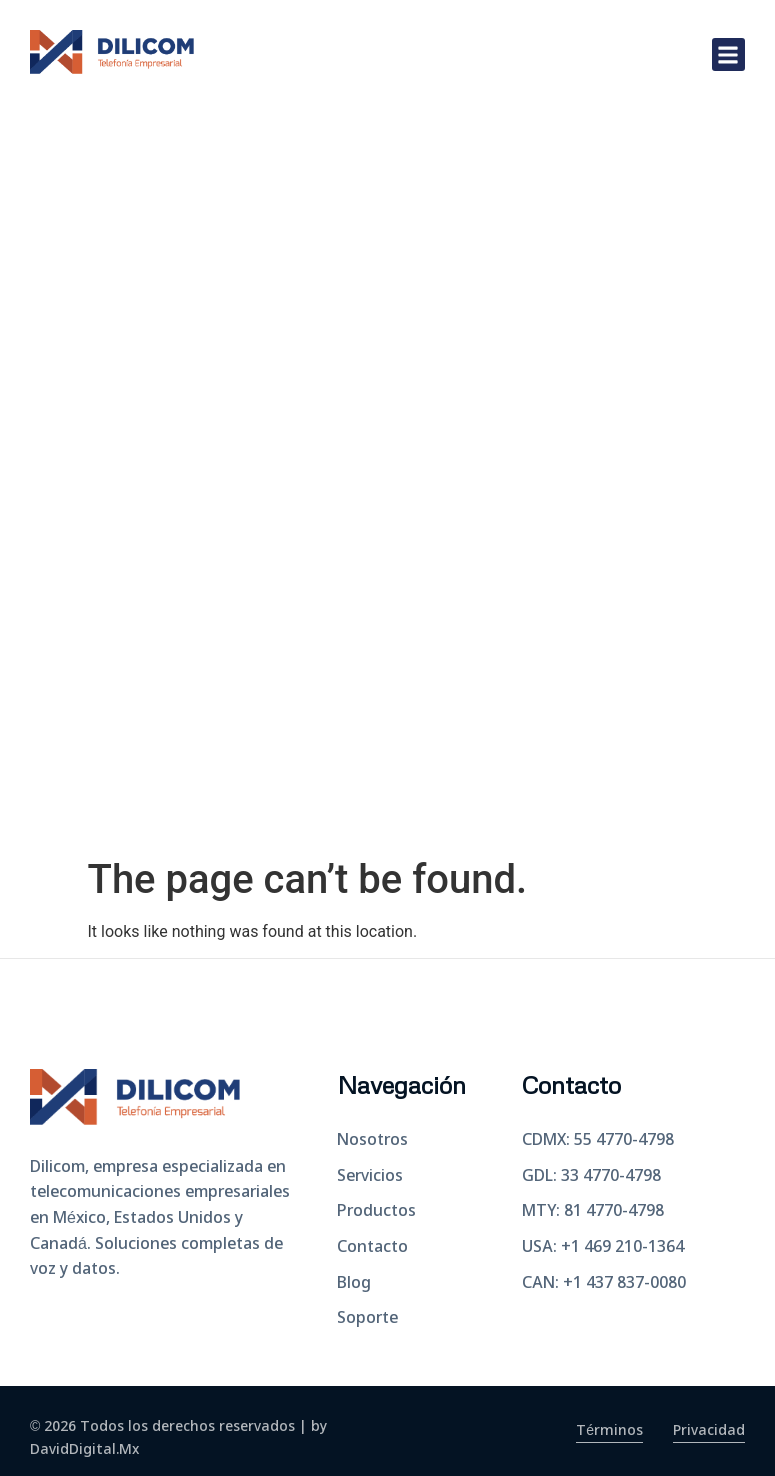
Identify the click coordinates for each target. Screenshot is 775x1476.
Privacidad (709, 1431)
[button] (728, 54)
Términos (609, 1431)
